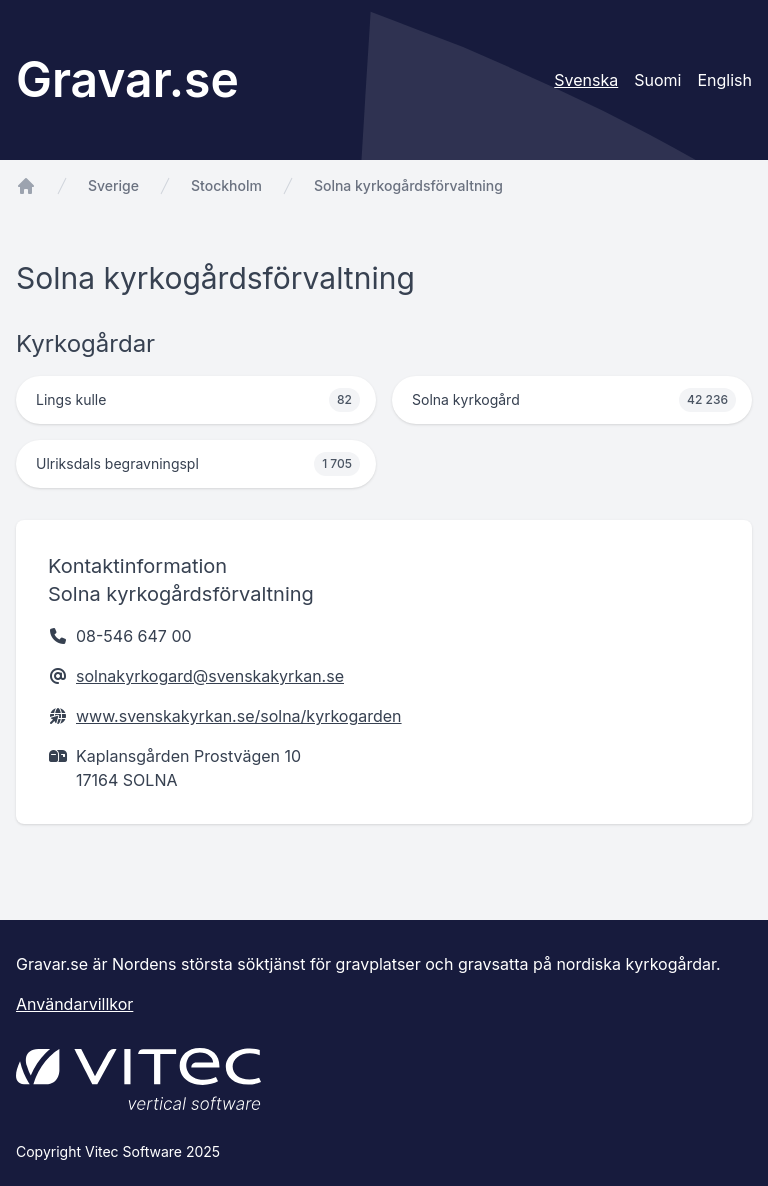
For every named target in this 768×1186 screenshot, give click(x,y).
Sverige (113, 185)
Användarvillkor (74, 1004)
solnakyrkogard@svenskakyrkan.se (210, 676)
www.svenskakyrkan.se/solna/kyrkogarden (239, 716)
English (724, 80)
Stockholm (226, 185)
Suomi (657, 80)
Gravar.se (127, 79)
